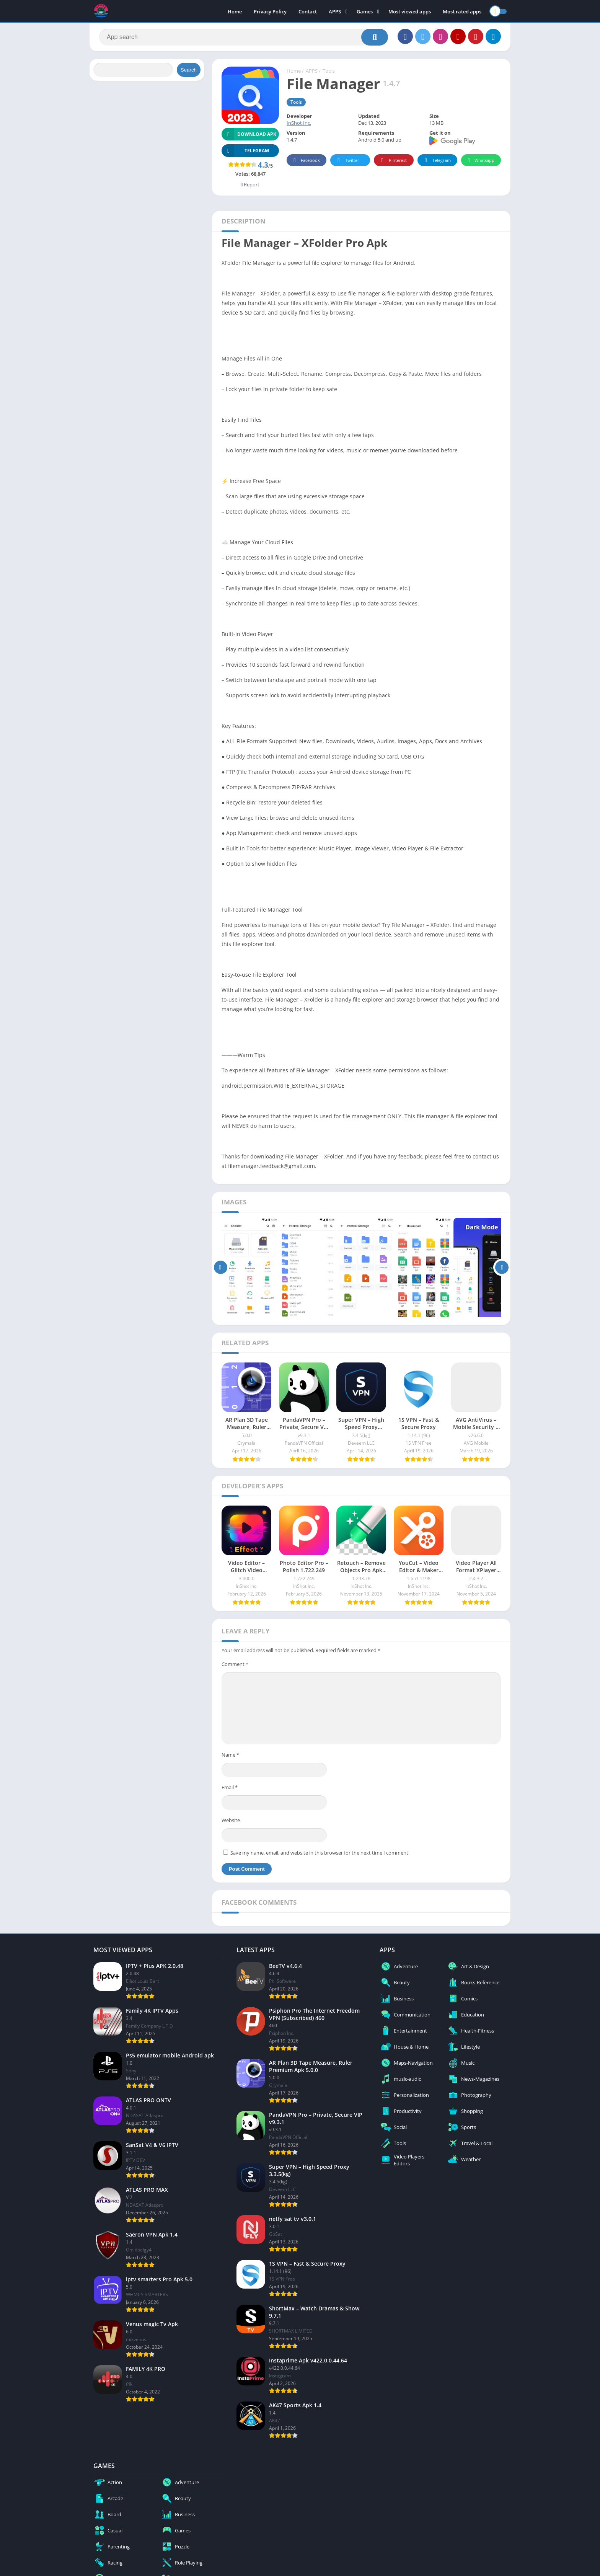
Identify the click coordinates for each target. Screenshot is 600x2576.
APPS (335, 11)
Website (231, 1820)
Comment (235, 1664)
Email (230, 1787)
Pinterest (392, 160)
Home (235, 11)
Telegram (436, 160)
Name (230, 1754)
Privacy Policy (270, 11)
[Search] (243, 37)
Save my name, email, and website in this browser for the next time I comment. (319, 1852)
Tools (329, 70)
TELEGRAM (245, 150)
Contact (307, 11)
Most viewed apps (409, 11)
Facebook (305, 160)
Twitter (347, 160)
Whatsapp (480, 160)
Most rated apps (462, 11)
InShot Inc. (299, 122)
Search (189, 70)
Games (365, 11)
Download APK (249, 134)
